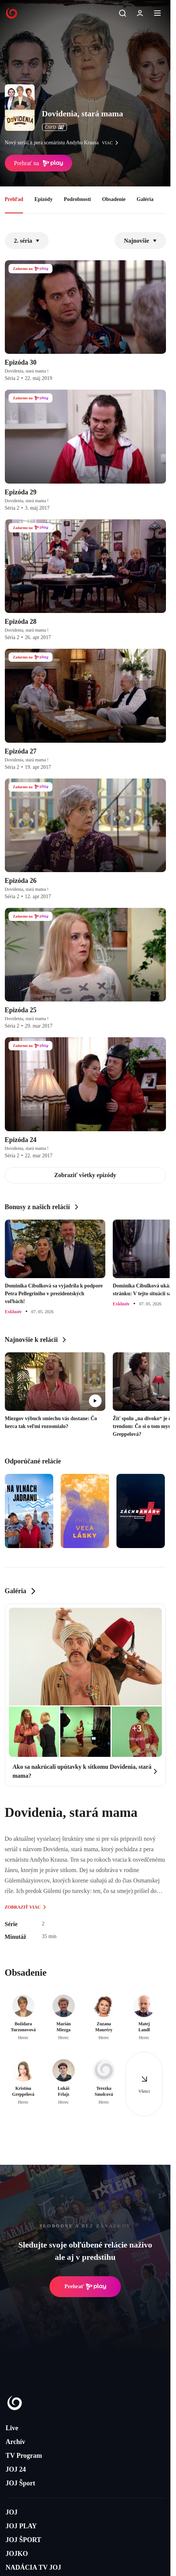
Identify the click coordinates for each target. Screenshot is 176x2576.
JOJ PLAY (21, 2526)
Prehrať (85, 2287)
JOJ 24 (16, 2469)
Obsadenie (113, 199)
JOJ (11, 2512)
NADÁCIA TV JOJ (33, 2567)
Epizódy (43, 199)
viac (112, 142)
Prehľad (14, 199)
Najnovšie (140, 241)
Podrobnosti (77, 199)
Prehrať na (38, 163)
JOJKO (17, 2553)
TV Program (24, 2455)
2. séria (27, 241)
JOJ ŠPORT (23, 2540)
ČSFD (54, 127)
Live (12, 2428)
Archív (15, 2442)
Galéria (145, 199)
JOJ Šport (20, 2483)
